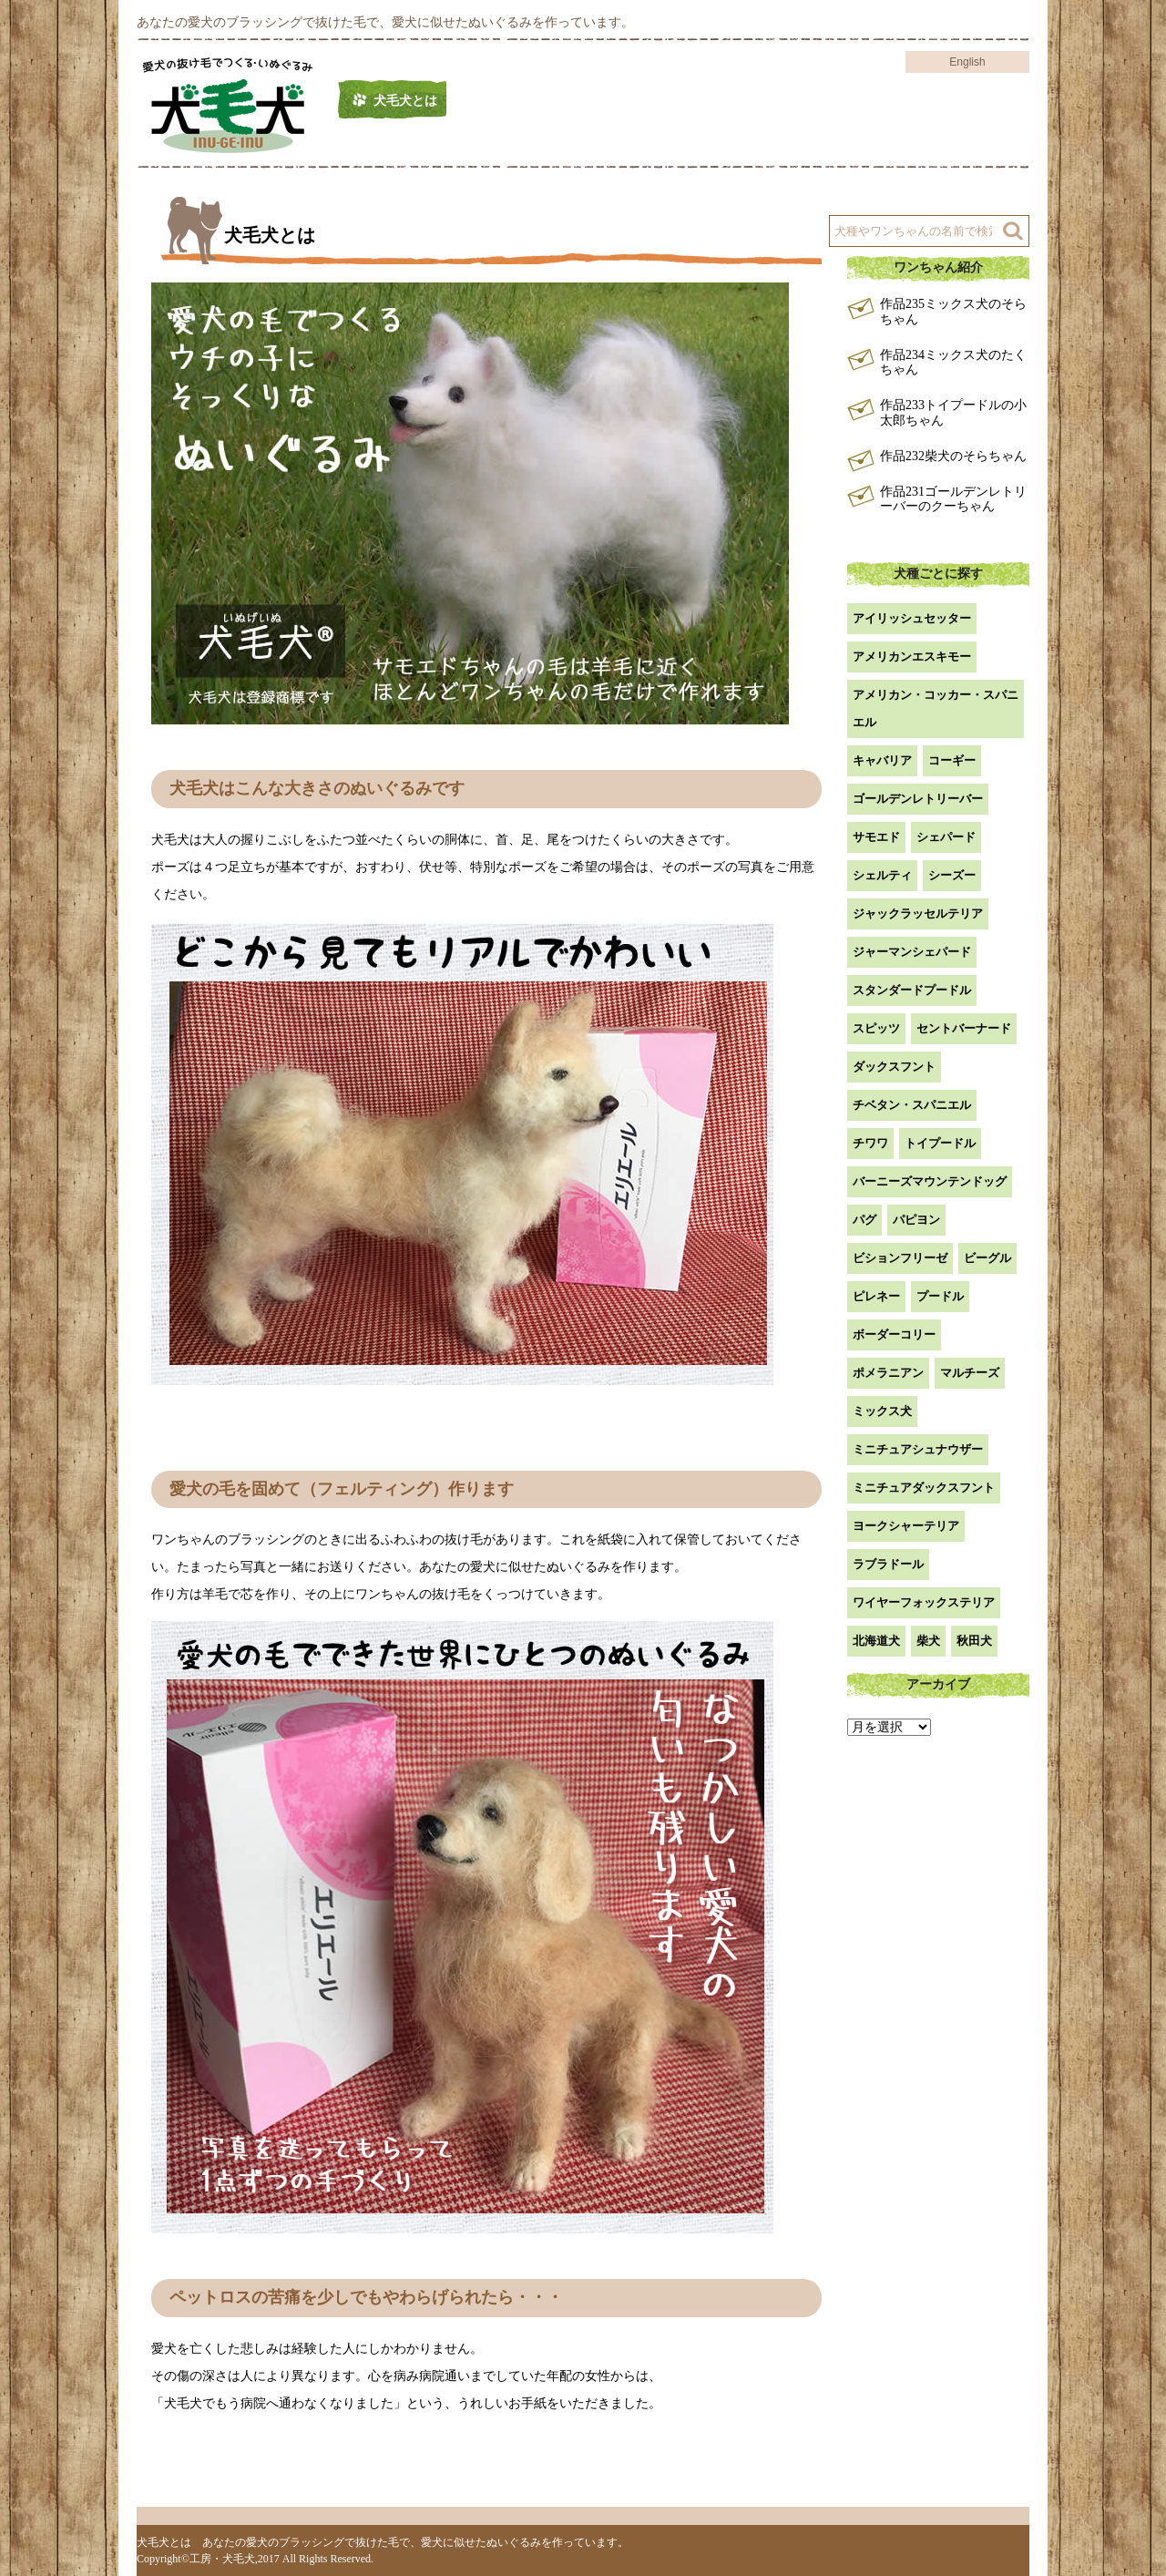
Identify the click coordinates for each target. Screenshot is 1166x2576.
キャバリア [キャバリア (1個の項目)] (882, 760)
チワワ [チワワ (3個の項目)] (870, 1143)
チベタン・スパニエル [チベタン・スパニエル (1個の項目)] (912, 1105)
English (967, 62)
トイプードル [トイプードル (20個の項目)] (940, 1143)
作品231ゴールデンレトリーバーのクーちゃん (953, 499)
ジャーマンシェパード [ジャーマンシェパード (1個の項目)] (912, 952)
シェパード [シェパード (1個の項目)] (946, 837)
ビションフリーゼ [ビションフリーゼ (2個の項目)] (900, 1258)
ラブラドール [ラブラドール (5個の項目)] (888, 1564)
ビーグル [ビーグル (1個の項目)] (987, 1258)
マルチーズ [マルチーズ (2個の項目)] (969, 1373)
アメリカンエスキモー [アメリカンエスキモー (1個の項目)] (912, 656)
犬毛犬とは (405, 101)
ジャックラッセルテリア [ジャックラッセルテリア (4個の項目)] (918, 913)
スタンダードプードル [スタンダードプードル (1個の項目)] (912, 990)
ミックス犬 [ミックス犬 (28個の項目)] (882, 1411)
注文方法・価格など (757, 101)
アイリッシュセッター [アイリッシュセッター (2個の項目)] (912, 618)
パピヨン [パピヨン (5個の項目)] (916, 1219)
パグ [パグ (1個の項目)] (864, 1219)
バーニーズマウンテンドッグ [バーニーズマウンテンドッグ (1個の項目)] (930, 1181)
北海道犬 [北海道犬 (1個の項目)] (876, 1640)
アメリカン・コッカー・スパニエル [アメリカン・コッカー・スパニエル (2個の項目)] (935, 708)
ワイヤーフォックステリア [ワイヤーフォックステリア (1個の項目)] (924, 1602)
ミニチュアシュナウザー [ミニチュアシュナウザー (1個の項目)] (918, 1449)
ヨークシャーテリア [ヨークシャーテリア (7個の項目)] (906, 1526)
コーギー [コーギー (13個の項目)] (952, 760)
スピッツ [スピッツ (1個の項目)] (876, 1028)
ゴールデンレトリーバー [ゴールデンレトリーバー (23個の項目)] (918, 799)
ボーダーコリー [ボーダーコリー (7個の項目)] (894, 1334)
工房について (612, 101)
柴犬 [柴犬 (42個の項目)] (928, 1640)
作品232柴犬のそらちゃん (953, 456)
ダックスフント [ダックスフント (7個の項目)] (894, 1066)
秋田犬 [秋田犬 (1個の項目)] (974, 1640)
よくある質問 (902, 101)
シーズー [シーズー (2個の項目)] (952, 875)
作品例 (505, 101)
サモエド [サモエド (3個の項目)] (876, 837)
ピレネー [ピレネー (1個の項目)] (876, 1296)
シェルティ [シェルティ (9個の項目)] (882, 875)
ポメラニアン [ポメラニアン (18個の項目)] (888, 1373)
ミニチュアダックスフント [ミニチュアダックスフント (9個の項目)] (924, 1487)
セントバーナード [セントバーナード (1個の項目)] (963, 1028)
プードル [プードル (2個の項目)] (940, 1296)
